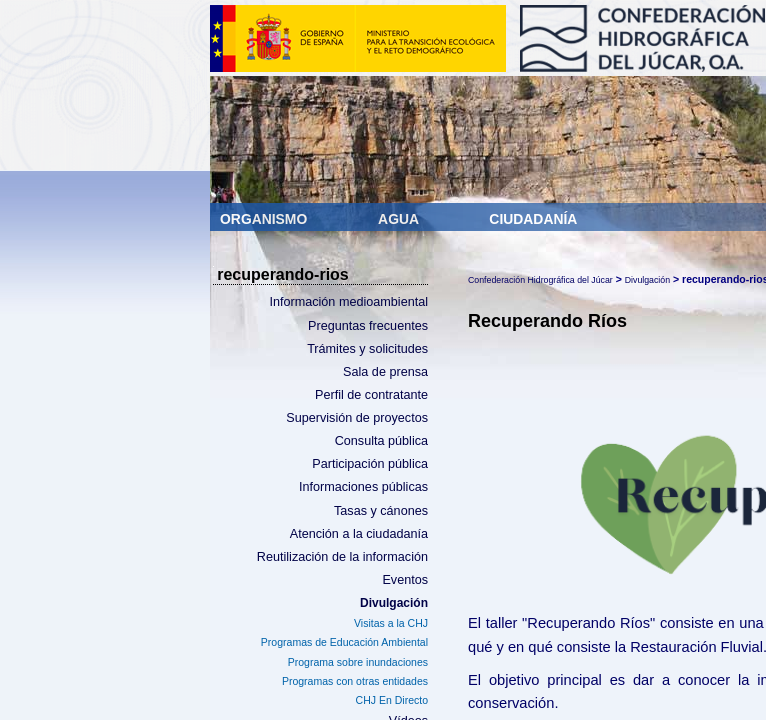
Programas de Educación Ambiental (344, 642)
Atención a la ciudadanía (359, 534)
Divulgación (394, 603)
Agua (400, 219)
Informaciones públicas (363, 487)
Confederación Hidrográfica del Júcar (540, 280)
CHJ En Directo (392, 700)
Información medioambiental (348, 302)
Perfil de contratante (371, 395)
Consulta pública (381, 441)
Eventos (405, 580)
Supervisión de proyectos (357, 418)
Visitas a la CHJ (391, 623)
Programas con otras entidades (355, 681)
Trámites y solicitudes (367, 349)
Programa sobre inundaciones (358, 662)
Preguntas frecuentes (368, 326)
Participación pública (370, 464)
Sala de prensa (385, 372)
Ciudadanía (533, 219)
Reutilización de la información (342, 557)
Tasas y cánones (381, 511)
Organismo (265, 219)
